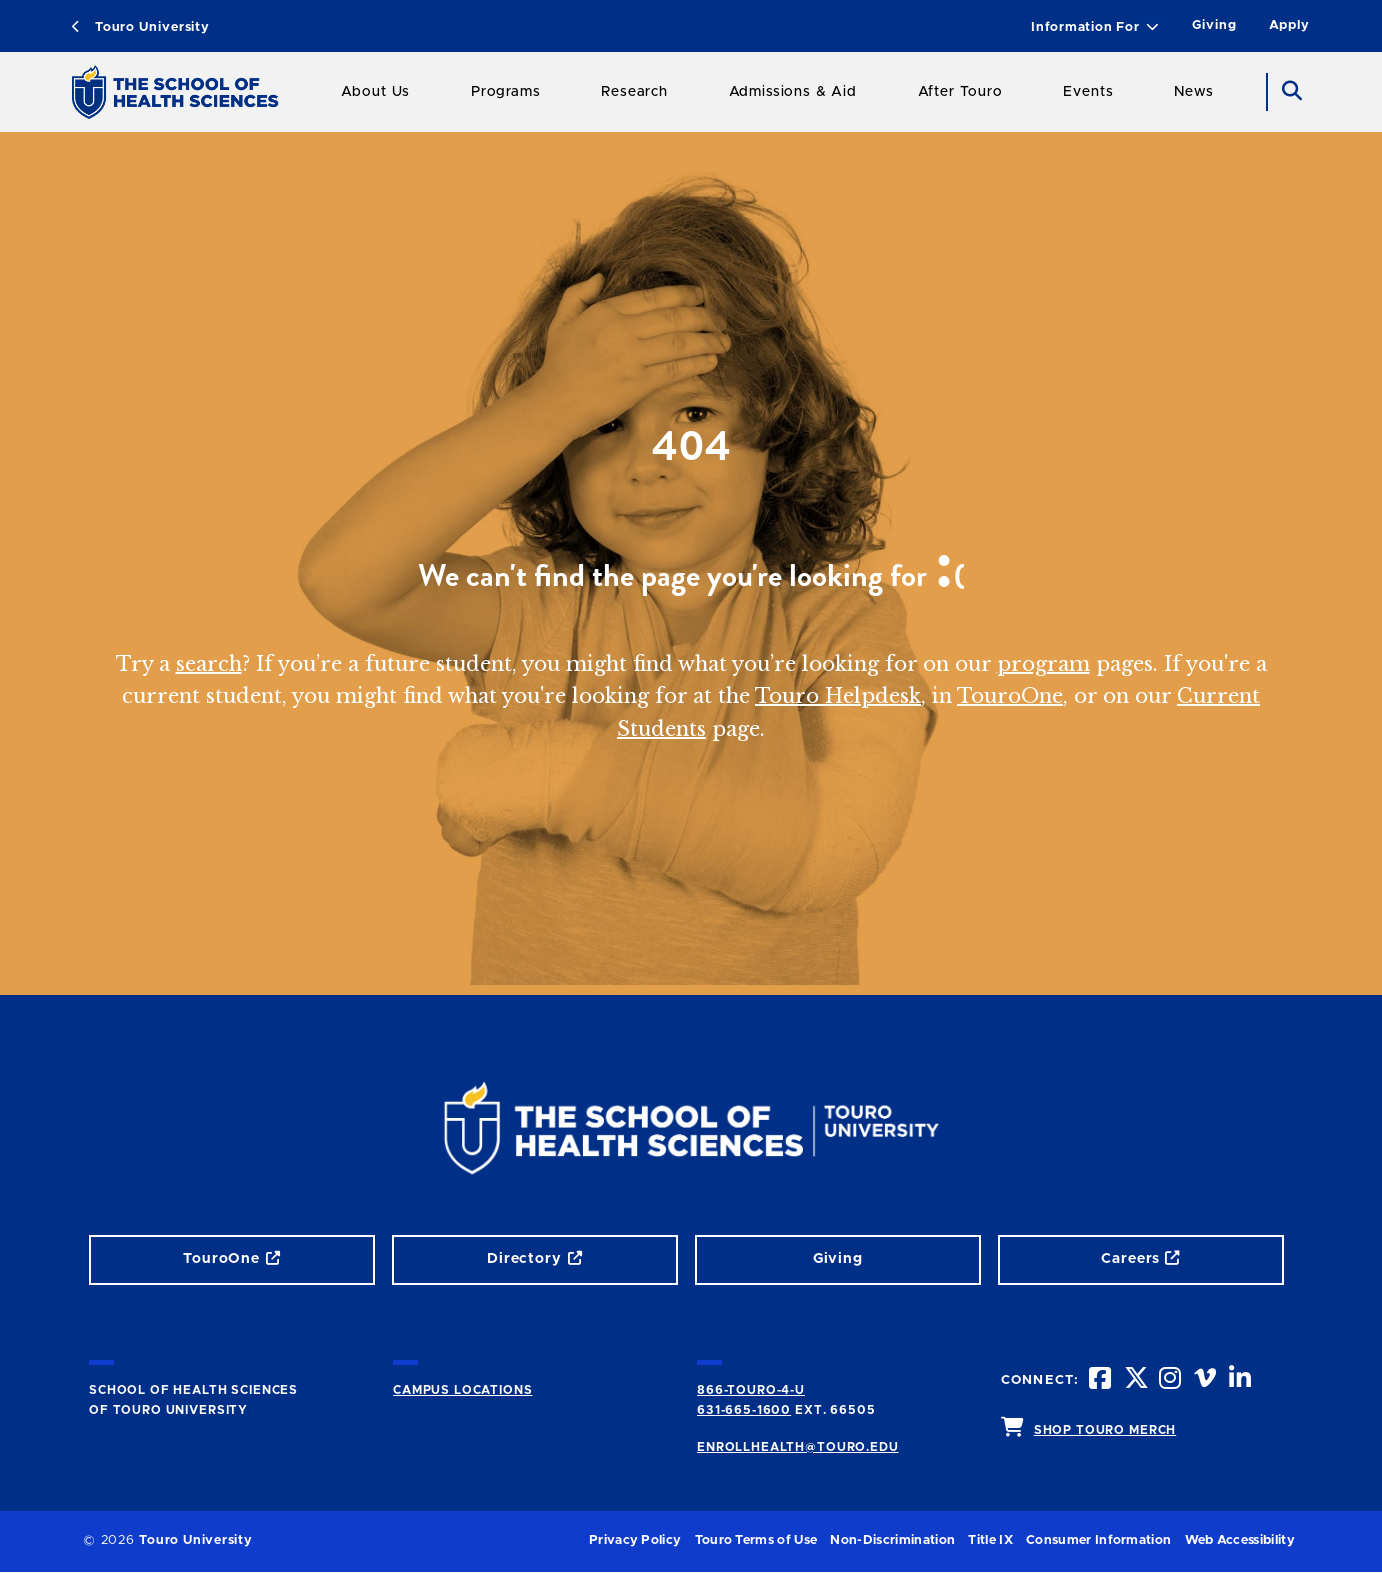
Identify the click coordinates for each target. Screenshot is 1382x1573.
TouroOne (1010, 696)
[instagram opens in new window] (1172, 1380)
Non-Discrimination (892, 1540)
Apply (1289, 25)
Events (1088, 92)
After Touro (960, 92)
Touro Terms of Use (756, 1540)
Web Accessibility (1240, 1540)
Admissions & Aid (793, 92)
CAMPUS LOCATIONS (462, 1390)
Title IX (990, 1540)
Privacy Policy (635, 1540)
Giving (1214, 25)
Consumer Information (1098, 1540)
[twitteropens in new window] (1137, 1380)
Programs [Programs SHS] (506, 92)
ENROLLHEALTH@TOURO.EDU (797, 1447)
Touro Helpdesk (838, 696)
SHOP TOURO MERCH (1105, 1430)
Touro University (141, 27)
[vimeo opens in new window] (1207, 1380)
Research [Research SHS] (634, 92)
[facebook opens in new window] (1102, 1380)
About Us (376, 92)
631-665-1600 (744, 1410)
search (209, 664)
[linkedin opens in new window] (1242, 1380)
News (1193, 92)
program (1043, 664)
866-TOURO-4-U (751, 1390)
